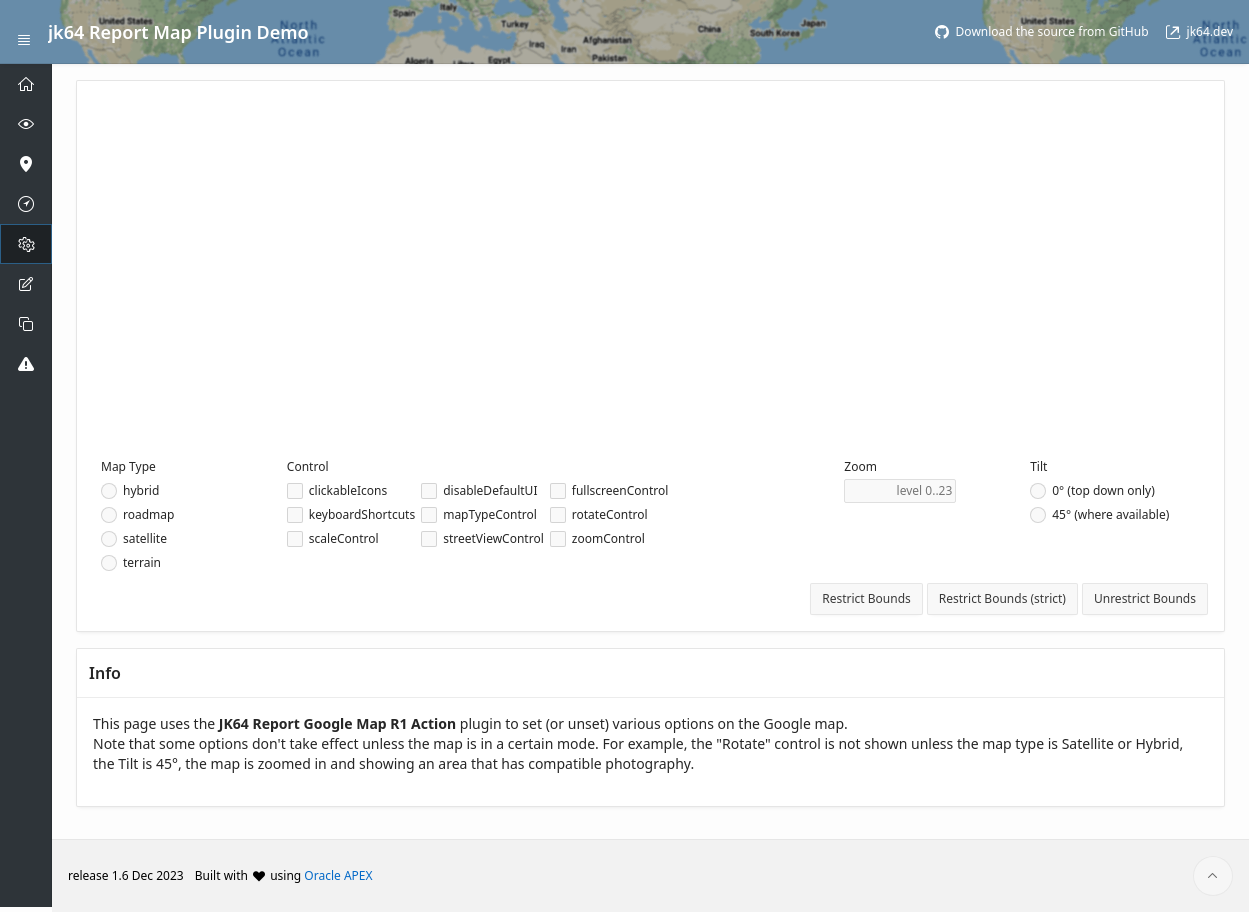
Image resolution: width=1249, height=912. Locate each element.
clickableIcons (348, 491)
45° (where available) (1110, 515)
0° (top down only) (1103, 491)
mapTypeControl (490, 515)
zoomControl (608, 539)
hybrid (141, 491)
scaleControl (344, 539)
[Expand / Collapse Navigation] (24, 32)
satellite (145, 539)
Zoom (860, 466)
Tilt (1038, 466)
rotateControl (610, 515)
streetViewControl (493, 539)
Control (308, 466)
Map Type (128, 466)
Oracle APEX (338, 875)
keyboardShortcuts (362, 515)
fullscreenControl (620, 491)
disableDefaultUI (490, 491)
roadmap (148, 515)
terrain (142, 563)
